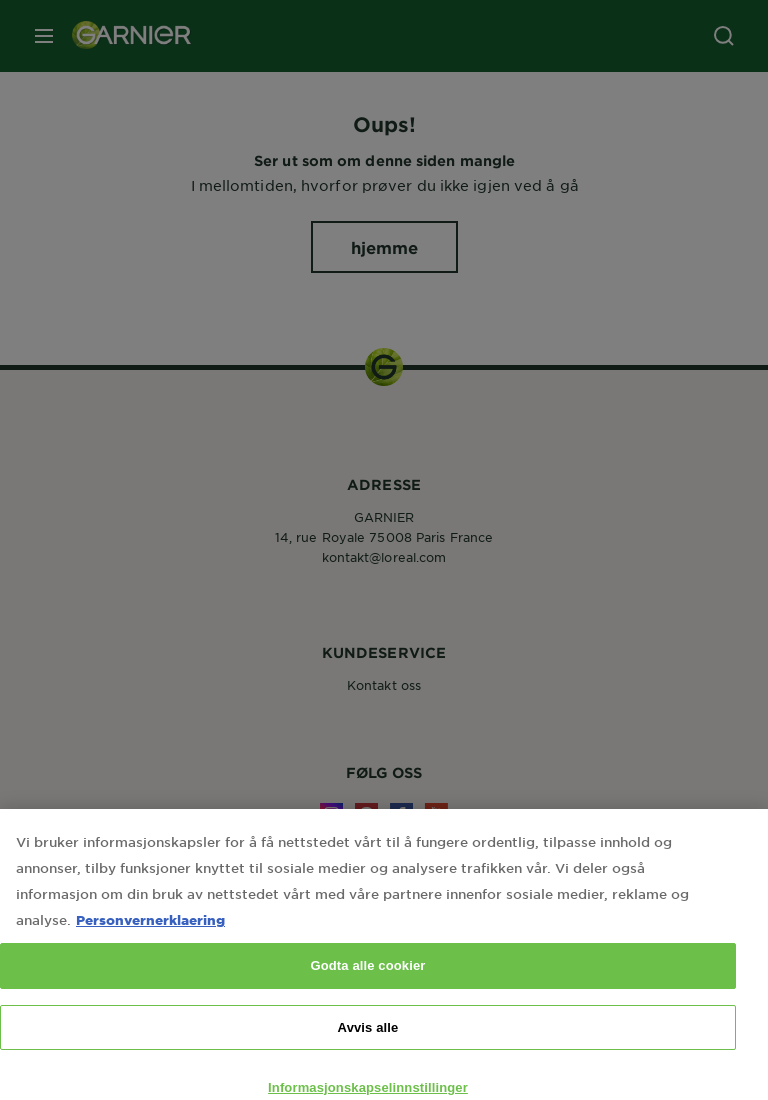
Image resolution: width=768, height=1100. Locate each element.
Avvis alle (368, 1040)
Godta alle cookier (367, 978)
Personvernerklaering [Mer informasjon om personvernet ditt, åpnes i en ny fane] (150, 932)
